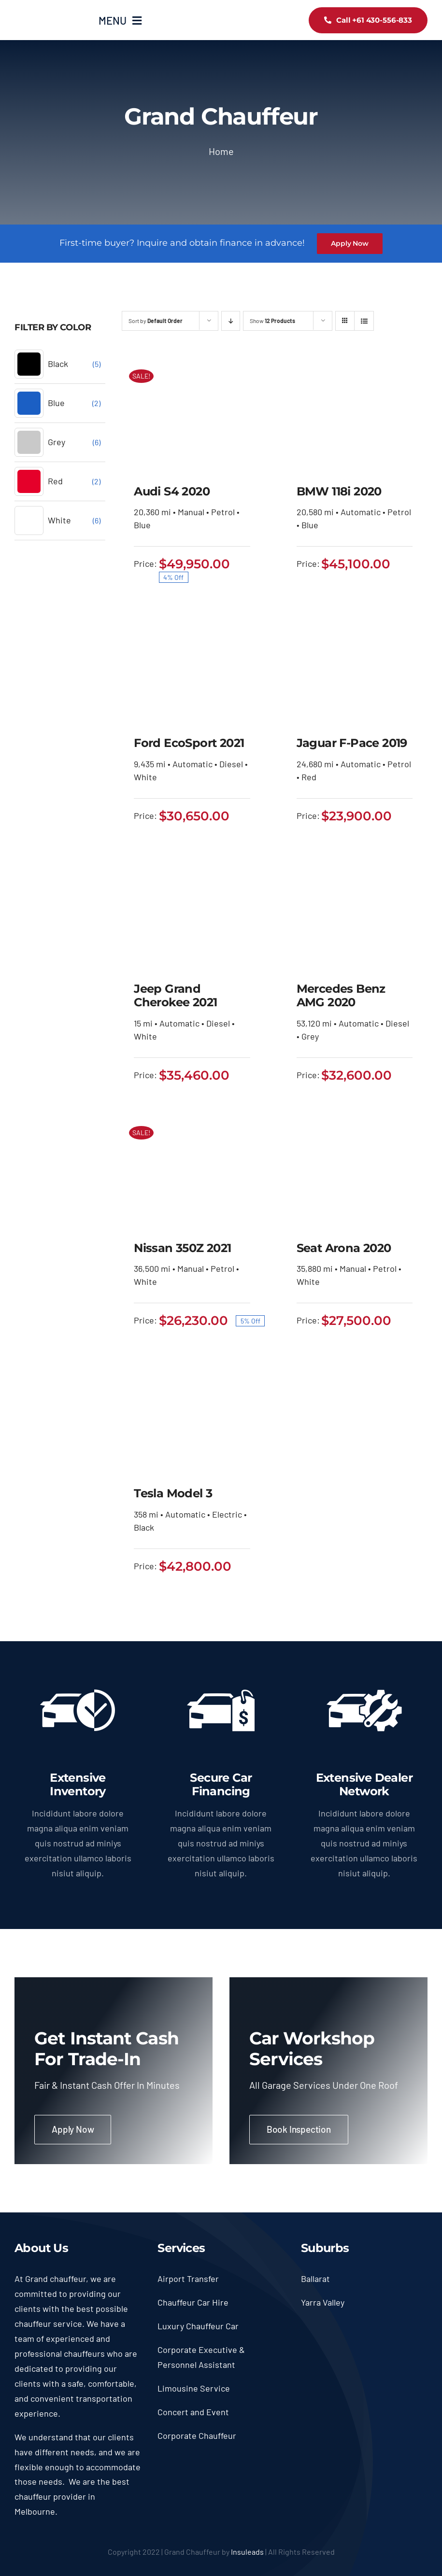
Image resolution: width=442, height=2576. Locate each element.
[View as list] (364, 320)
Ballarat (315, 2278)
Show (272, 320)
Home (221, 151)
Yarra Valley (322, 2302)
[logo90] (48, 14)
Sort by (155, 320)
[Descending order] (230, 321)
